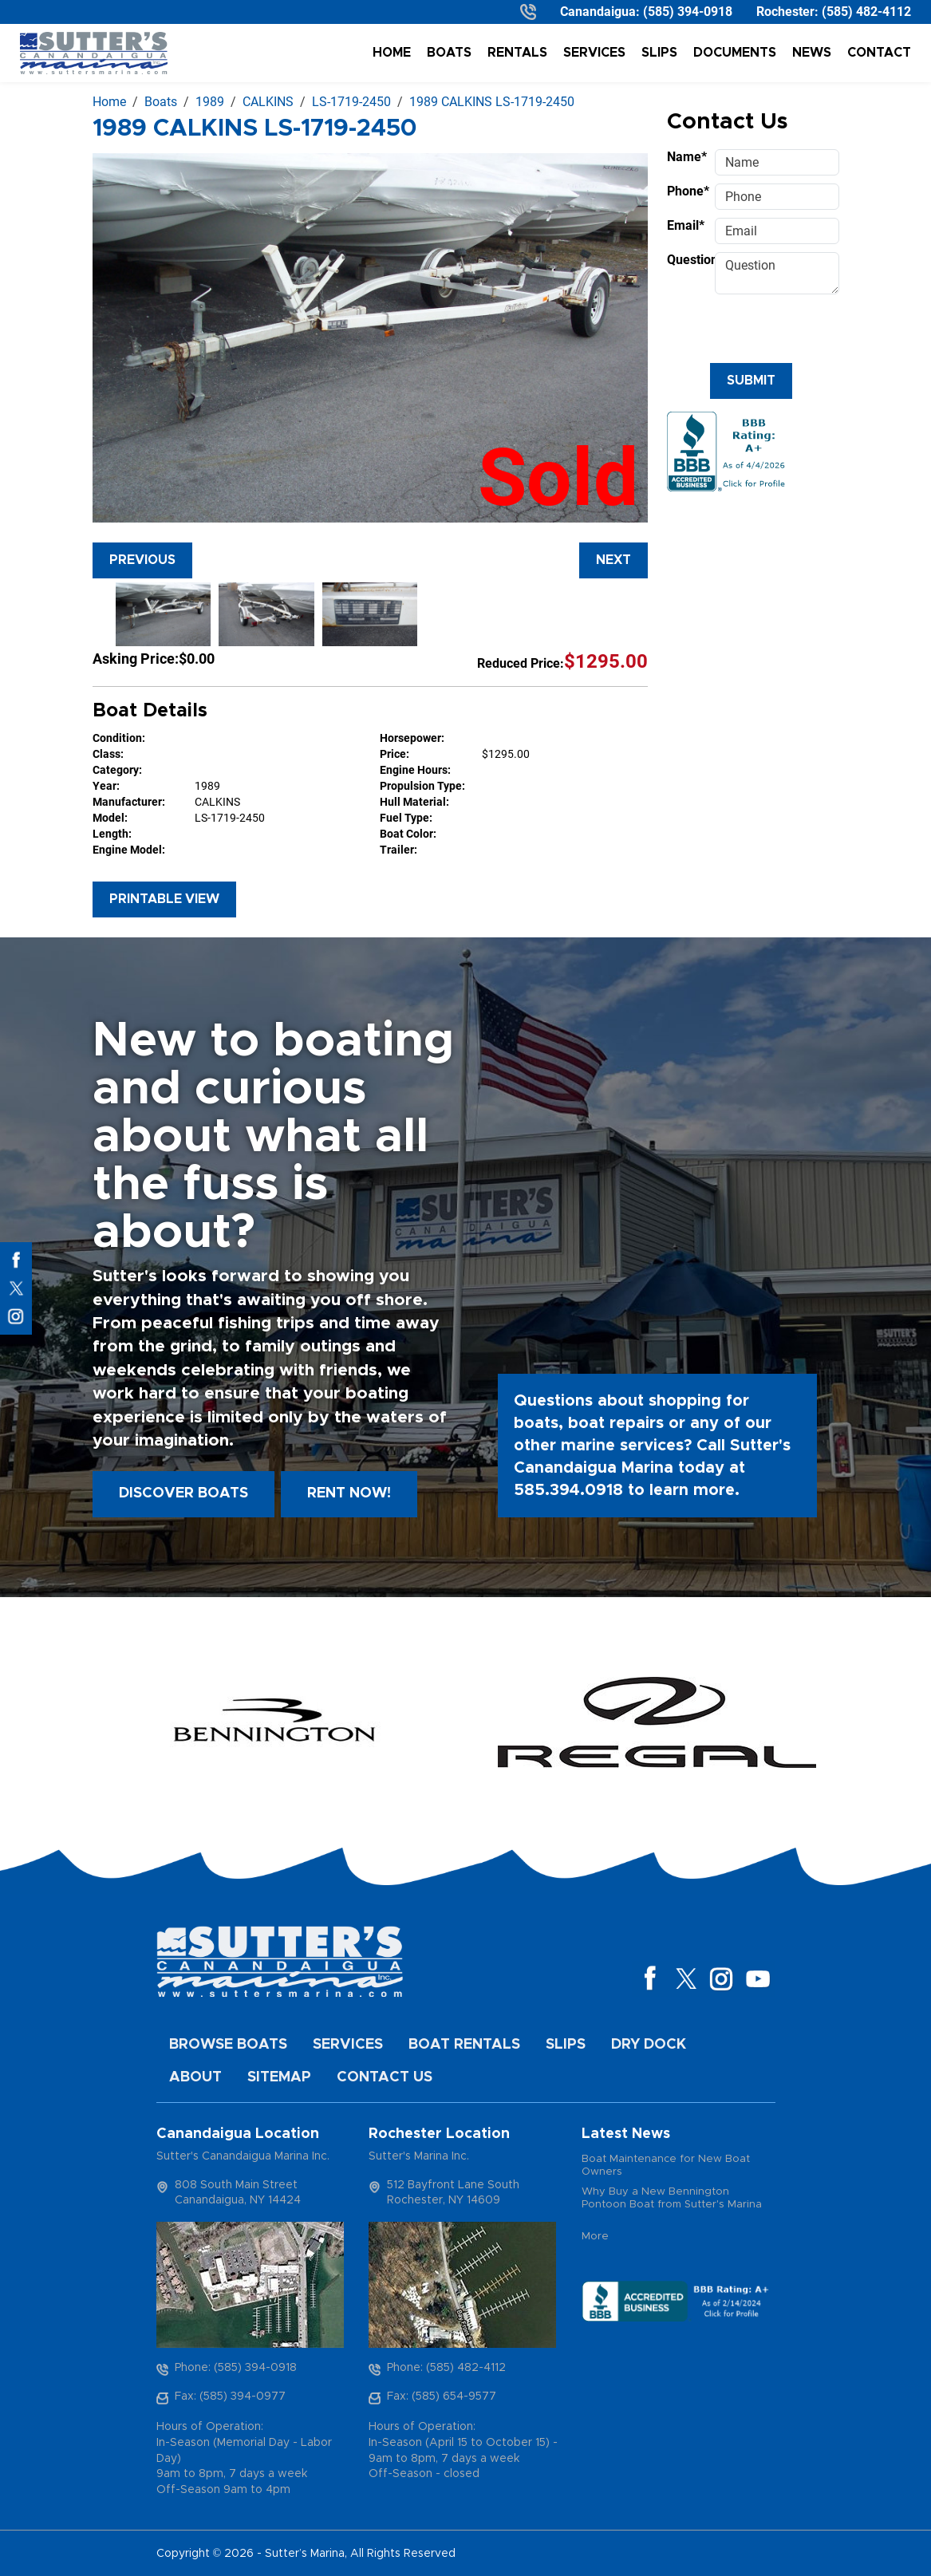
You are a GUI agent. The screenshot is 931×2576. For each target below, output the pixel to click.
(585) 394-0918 (687, 11)
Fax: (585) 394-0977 (230, 2396)
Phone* (686, 191)
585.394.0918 (568, 1490)
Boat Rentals (464, 2045)
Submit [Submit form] (751, 380)
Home (392, 52)
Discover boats (183, 1493)
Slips (659, 52)
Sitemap (279, 2077)
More (595, 2236)
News (811, 52)
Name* (686, 156)
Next (613, 560)
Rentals (517, 52)
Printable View (164, 899)
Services (594, 52)
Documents (734, 52)
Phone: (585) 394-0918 (236, 2367)
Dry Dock (648, 2045)
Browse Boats (228, 2045)
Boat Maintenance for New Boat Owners (666, 2165)
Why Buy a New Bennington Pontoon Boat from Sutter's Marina (672, 2198)
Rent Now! (349, 1493)
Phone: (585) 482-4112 (446, 2367)
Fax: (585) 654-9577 (441, 2396)
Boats (449, 52)
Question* (686, 259)
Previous (142, 560)
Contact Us (384, 2077)
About (195, 2077)
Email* (685, 225)
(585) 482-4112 (866, 11)
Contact (879, 52)
